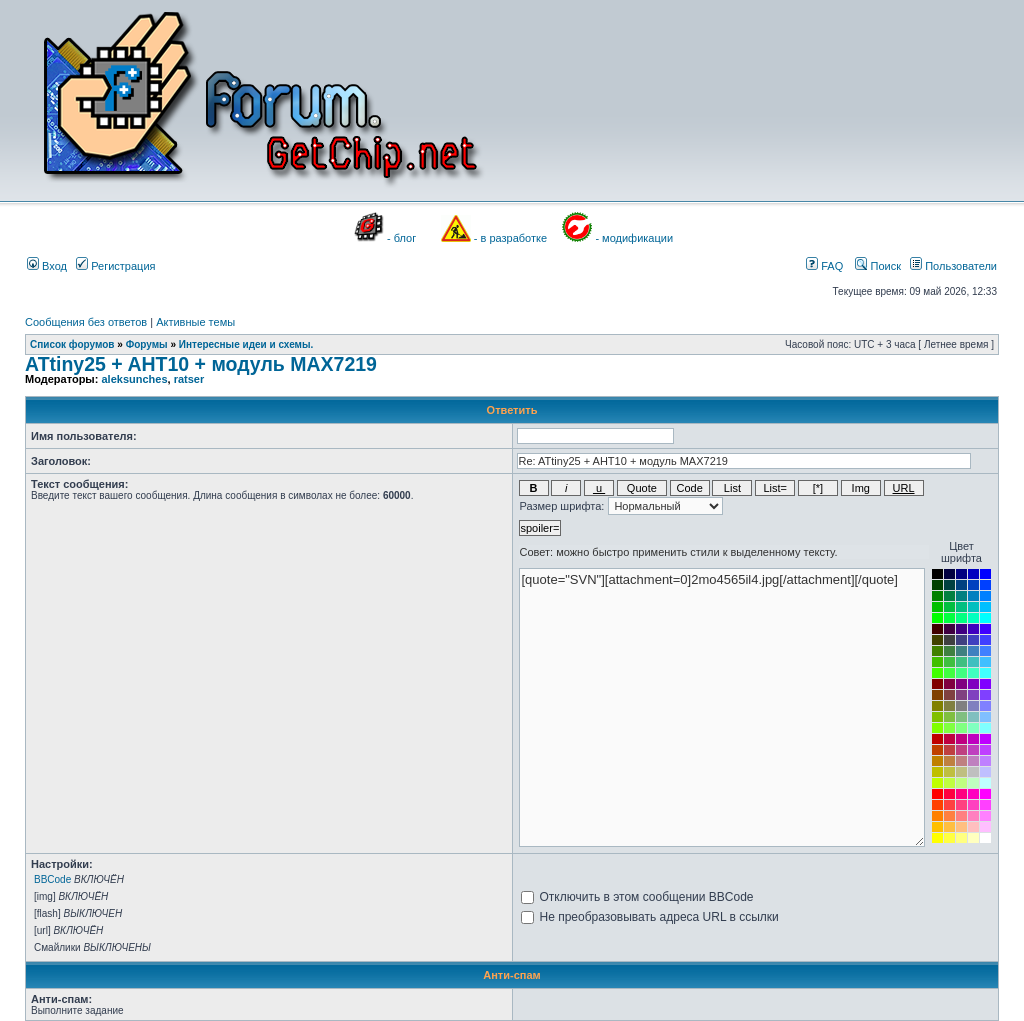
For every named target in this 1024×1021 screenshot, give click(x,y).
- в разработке (510, 238)
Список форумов (72, 344)
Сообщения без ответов (86, 322)
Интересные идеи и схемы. (246, 344)
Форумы (147, 344)
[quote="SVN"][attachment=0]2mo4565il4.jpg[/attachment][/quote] (722, 707)
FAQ (824, 266)
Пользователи (953, 266)
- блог (401, 238)
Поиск (878, 266)
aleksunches (134, 379)
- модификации (634, 238)
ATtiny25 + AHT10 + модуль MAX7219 (201, 364)
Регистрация (115, 266)
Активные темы (195, 322)
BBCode (52, 879)
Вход (47, 266)
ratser (189, 379)
